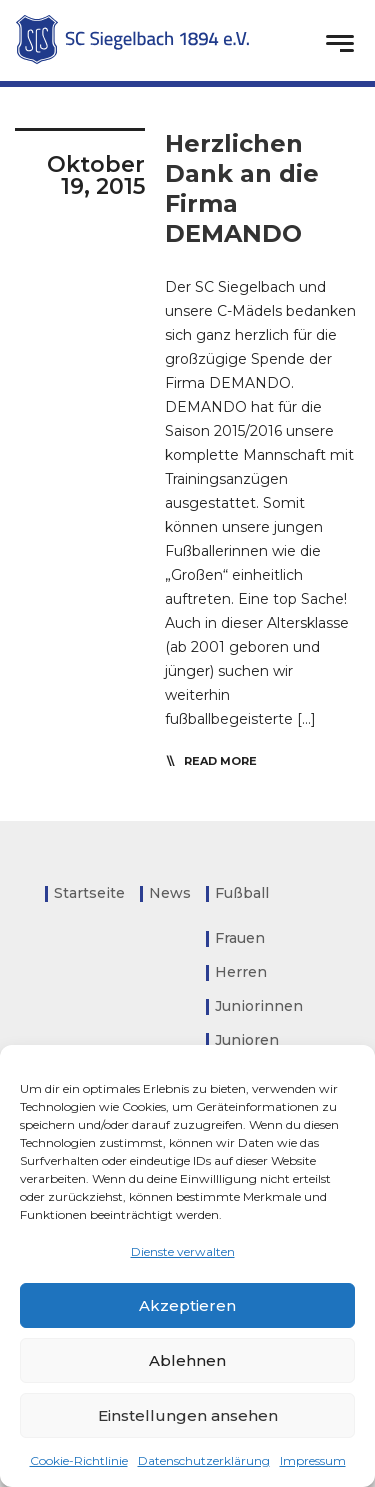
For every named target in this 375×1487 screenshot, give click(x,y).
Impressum (313, 1460)
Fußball (242, 893)
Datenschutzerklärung (204, 1460)
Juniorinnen (259, 1006)
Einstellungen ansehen (188, 1415)
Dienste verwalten (183, 1251)
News (170, 893)
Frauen (240, 938)
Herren (241, 972)
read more (220, 761)
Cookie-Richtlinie (79, 1460)
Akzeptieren (187, 1305)
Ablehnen (187, 1360)
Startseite (89, 893)
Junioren (247, 1040)
